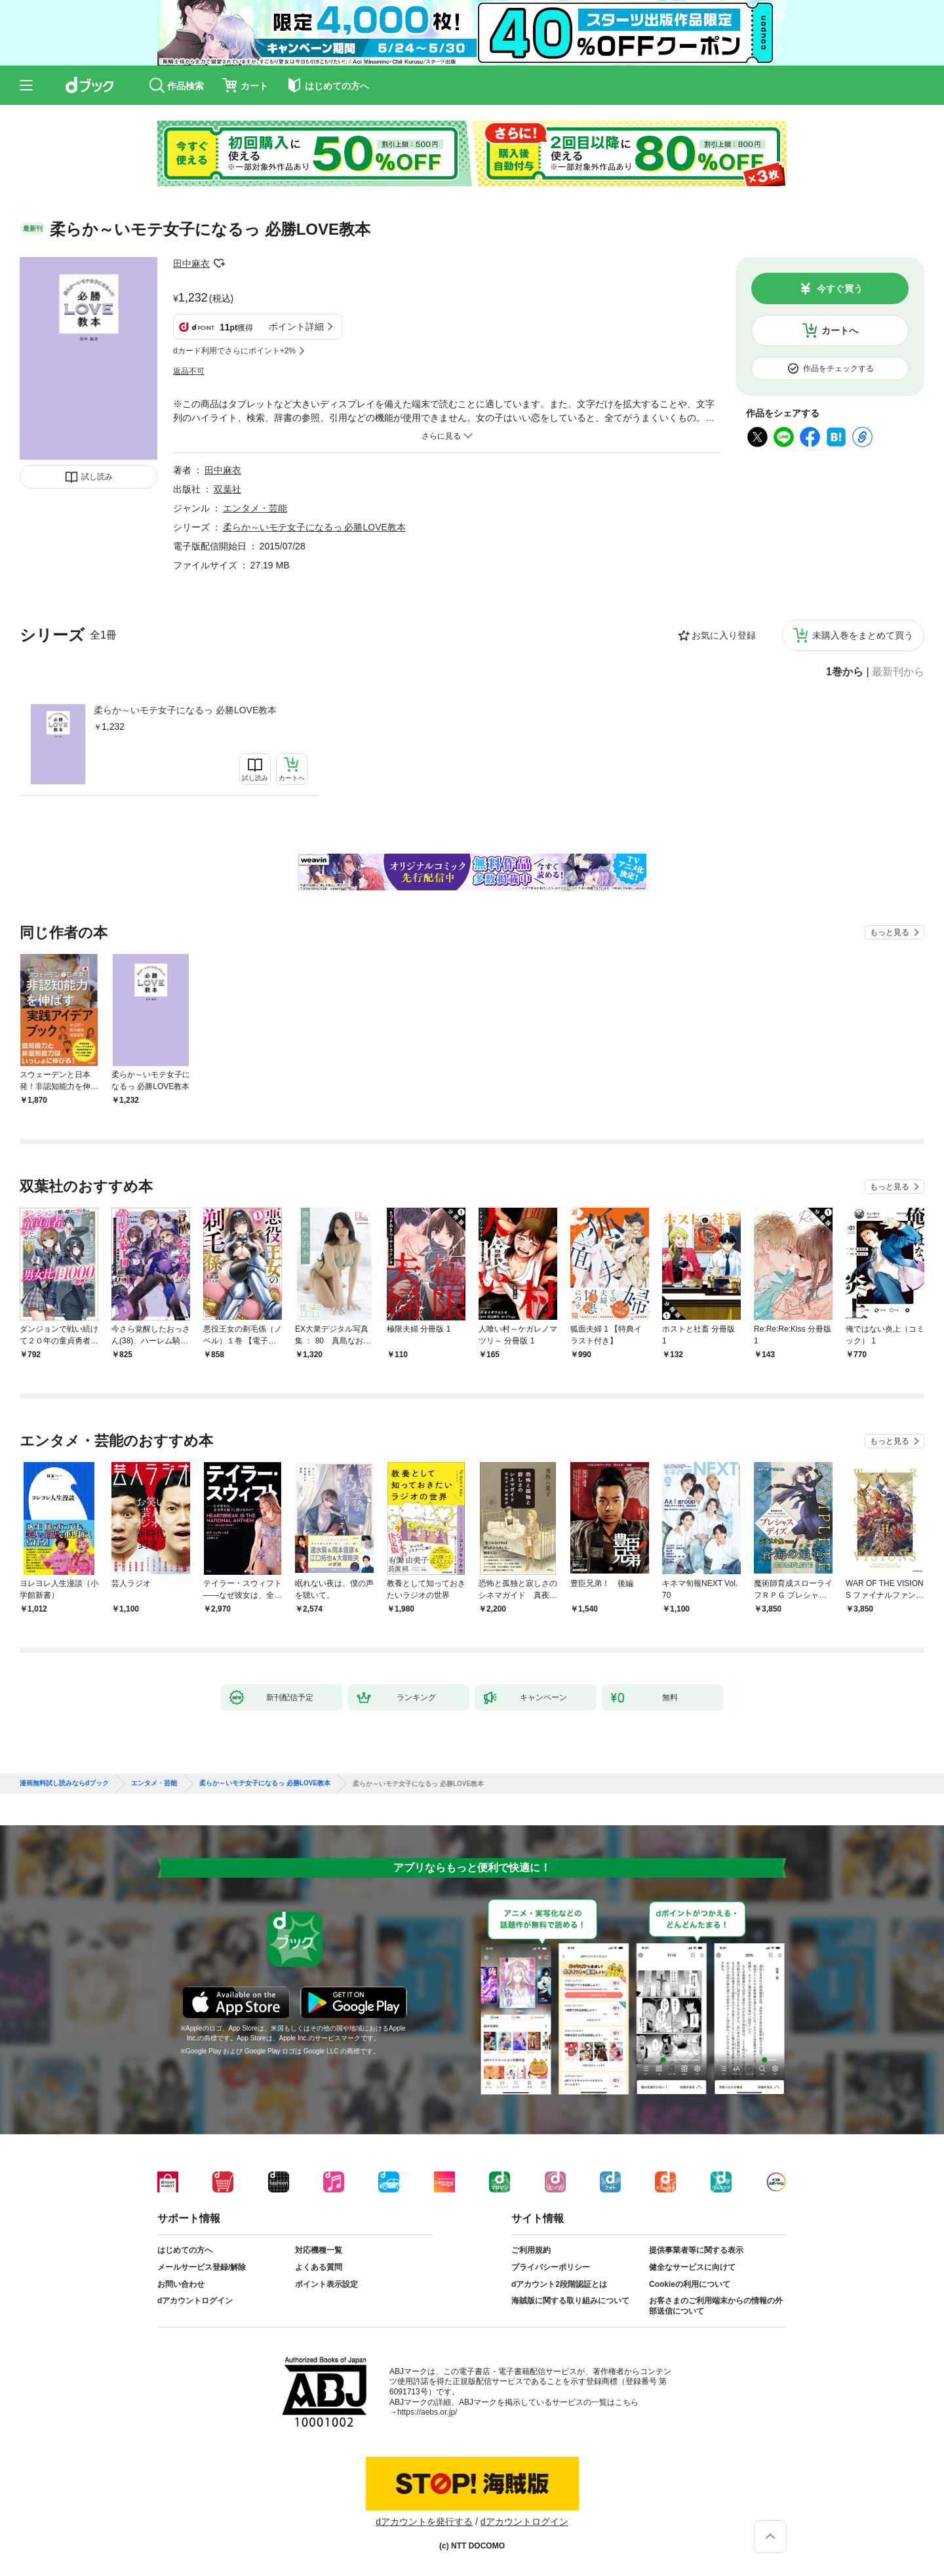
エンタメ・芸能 (255, 508)
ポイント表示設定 (326, 2284)
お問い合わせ (181, 2284)
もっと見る (889, 932)
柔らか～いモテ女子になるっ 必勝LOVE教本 (185, 710)
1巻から (844, 672)
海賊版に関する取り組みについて (570, 2300)
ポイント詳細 (296, 326)
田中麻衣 (191, 263)
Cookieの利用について (689, 2284)
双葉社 (227, 489)
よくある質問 (318, 2267)
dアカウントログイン (195, 2300)
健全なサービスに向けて (692, 2267)
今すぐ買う (840, 288)
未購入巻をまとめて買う (862, 635)
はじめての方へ (184, 2250)
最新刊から (898, 672)
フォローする (219, 263)
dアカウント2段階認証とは (559, 2284)
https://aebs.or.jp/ (427, 2412)
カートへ (839, 330)
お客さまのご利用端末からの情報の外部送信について (716, 2306)
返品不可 (189, 371)
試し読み (97, 476)
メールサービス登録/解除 (201, 2267)
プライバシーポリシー (550, 2267)
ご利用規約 (531, 2250)
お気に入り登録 (724, 635)
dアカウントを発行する (424, 2521)
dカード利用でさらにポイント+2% (234, 350)
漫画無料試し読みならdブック (64, 1783)
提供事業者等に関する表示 (696, 2250)
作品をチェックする (838, 368)
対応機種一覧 (318, 2250)
